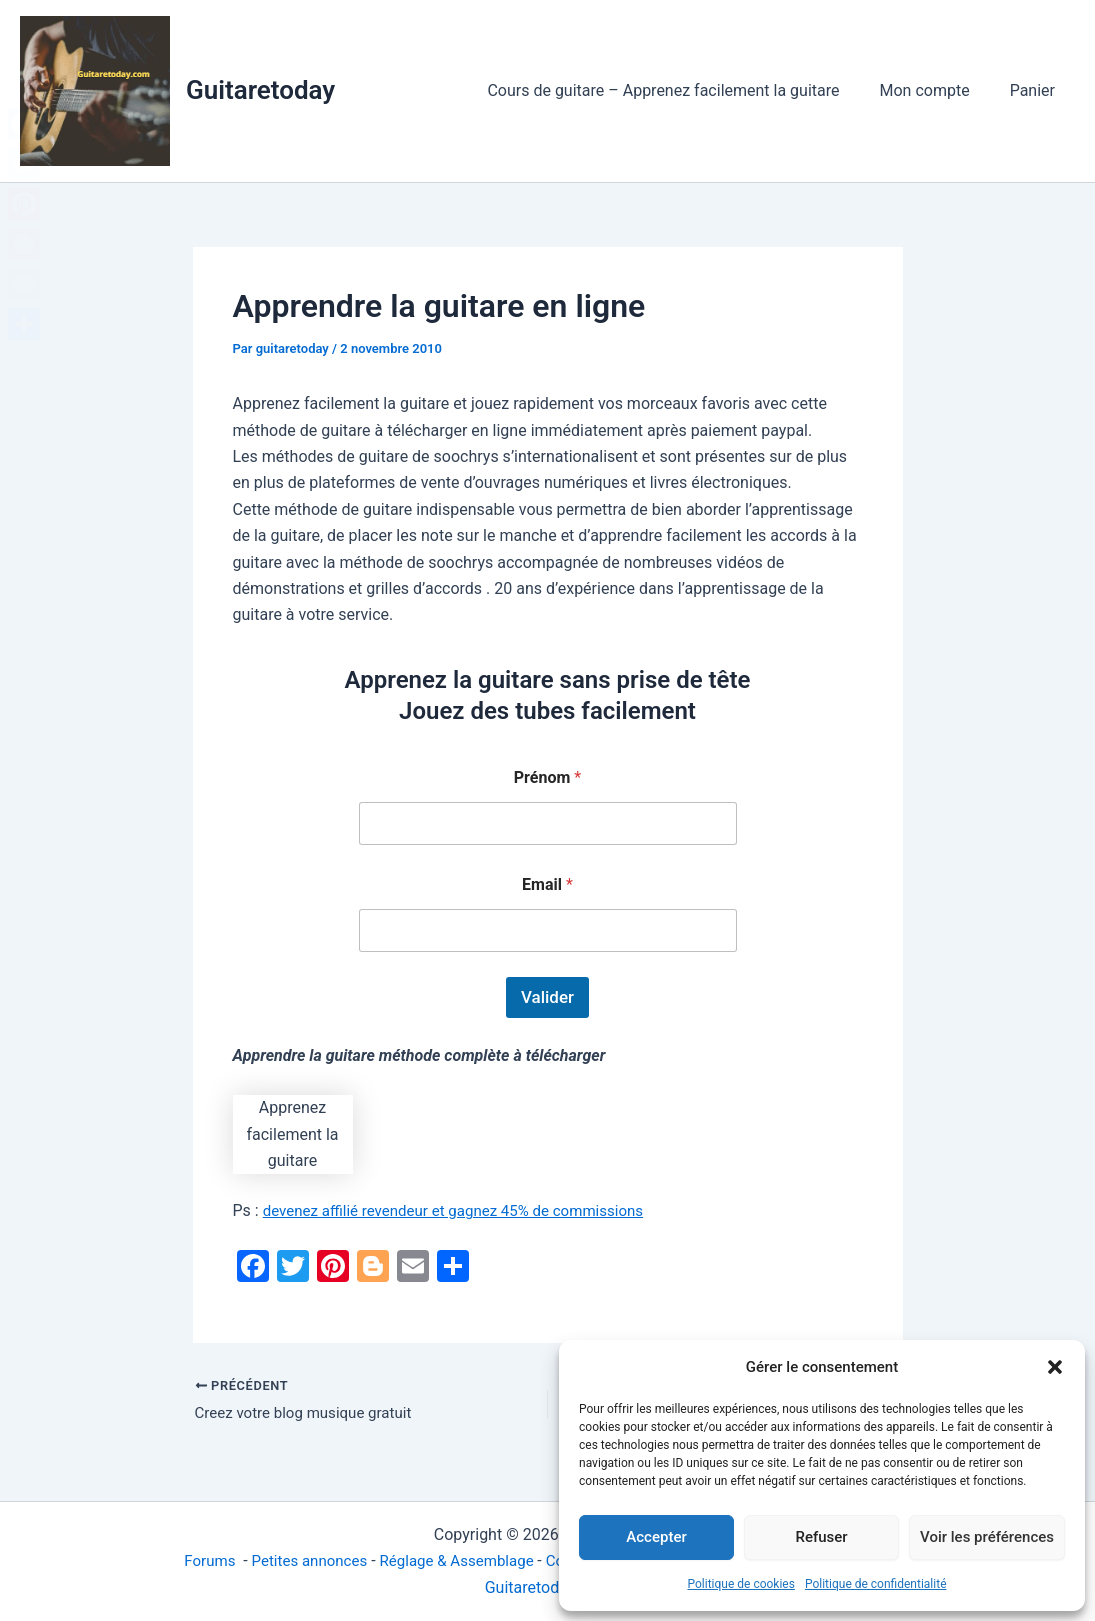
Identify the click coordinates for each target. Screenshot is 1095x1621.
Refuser (821, 1537)
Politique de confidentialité (876, 1584)
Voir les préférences (987, 1537)
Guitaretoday (260, 90)
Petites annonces (295, 1560)
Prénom (547, 777)
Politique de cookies (741, 1584)
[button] (1055, 1367)
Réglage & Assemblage (453, 1560)
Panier (1036, 90)
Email (547, 884)
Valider (547, 997)
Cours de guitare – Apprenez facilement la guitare (683, 90)
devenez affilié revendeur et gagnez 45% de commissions (465, 1210)
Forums (192, 1560)
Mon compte (937, 90)
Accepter (656, 1537)
